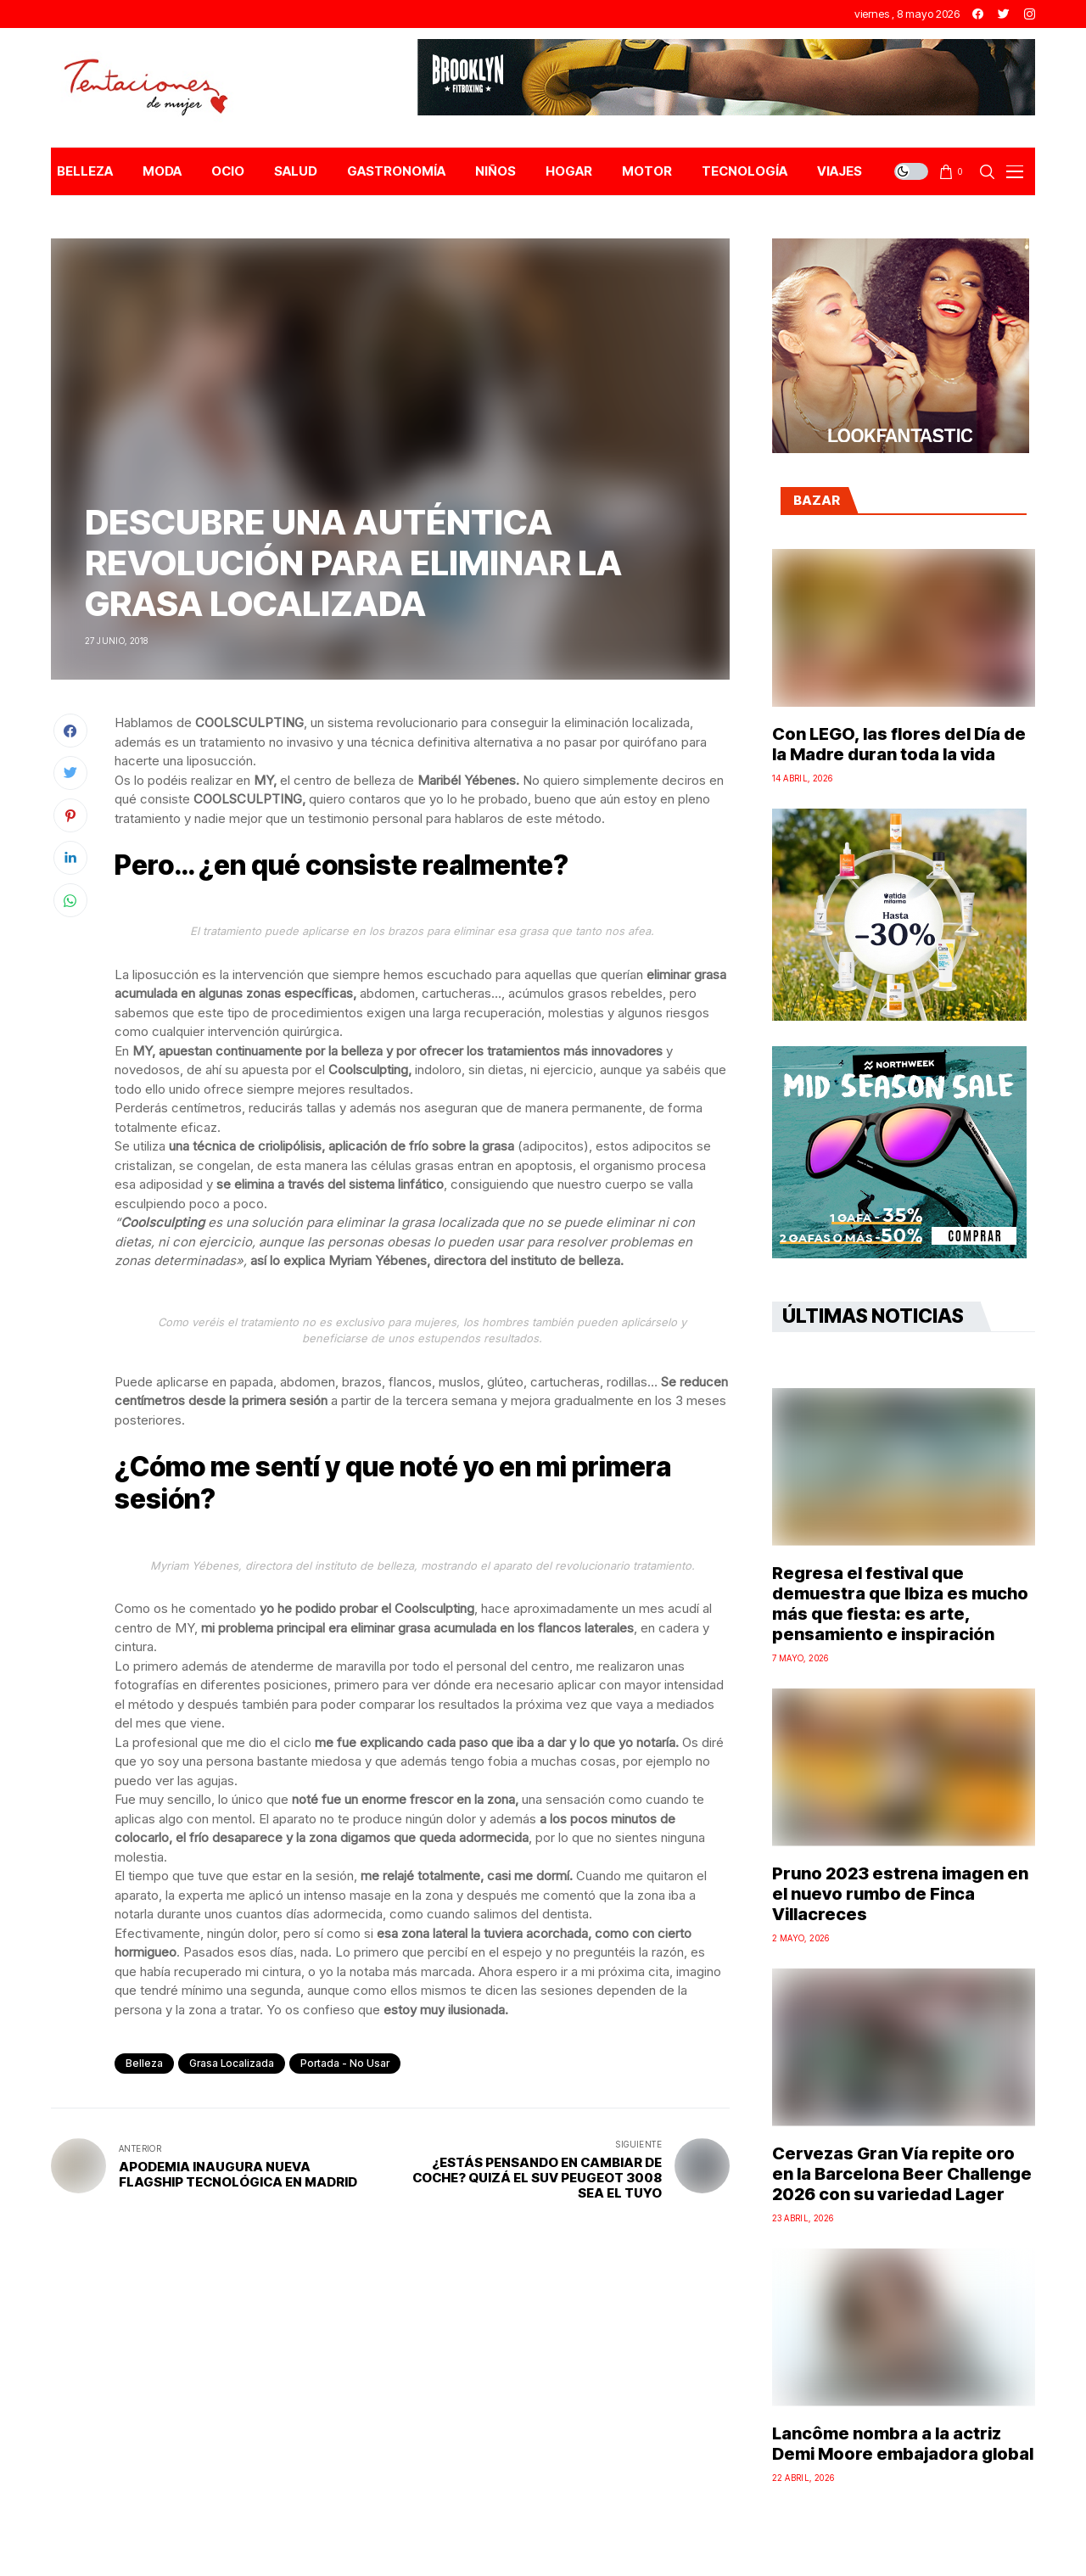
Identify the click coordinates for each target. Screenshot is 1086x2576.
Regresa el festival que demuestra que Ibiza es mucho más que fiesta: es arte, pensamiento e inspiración (900, 1603)
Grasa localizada (231, 2063)
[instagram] (1029, 14)
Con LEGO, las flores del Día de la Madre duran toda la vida (899, 744)
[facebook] (977, 14)
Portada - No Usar (344, 2063)
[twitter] (1004, 14)
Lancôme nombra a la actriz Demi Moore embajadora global (902, 2443)
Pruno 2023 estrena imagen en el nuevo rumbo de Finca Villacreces (900, 1893)
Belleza (144, 2063)
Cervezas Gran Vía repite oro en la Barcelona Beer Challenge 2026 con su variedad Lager (902, 2173)
